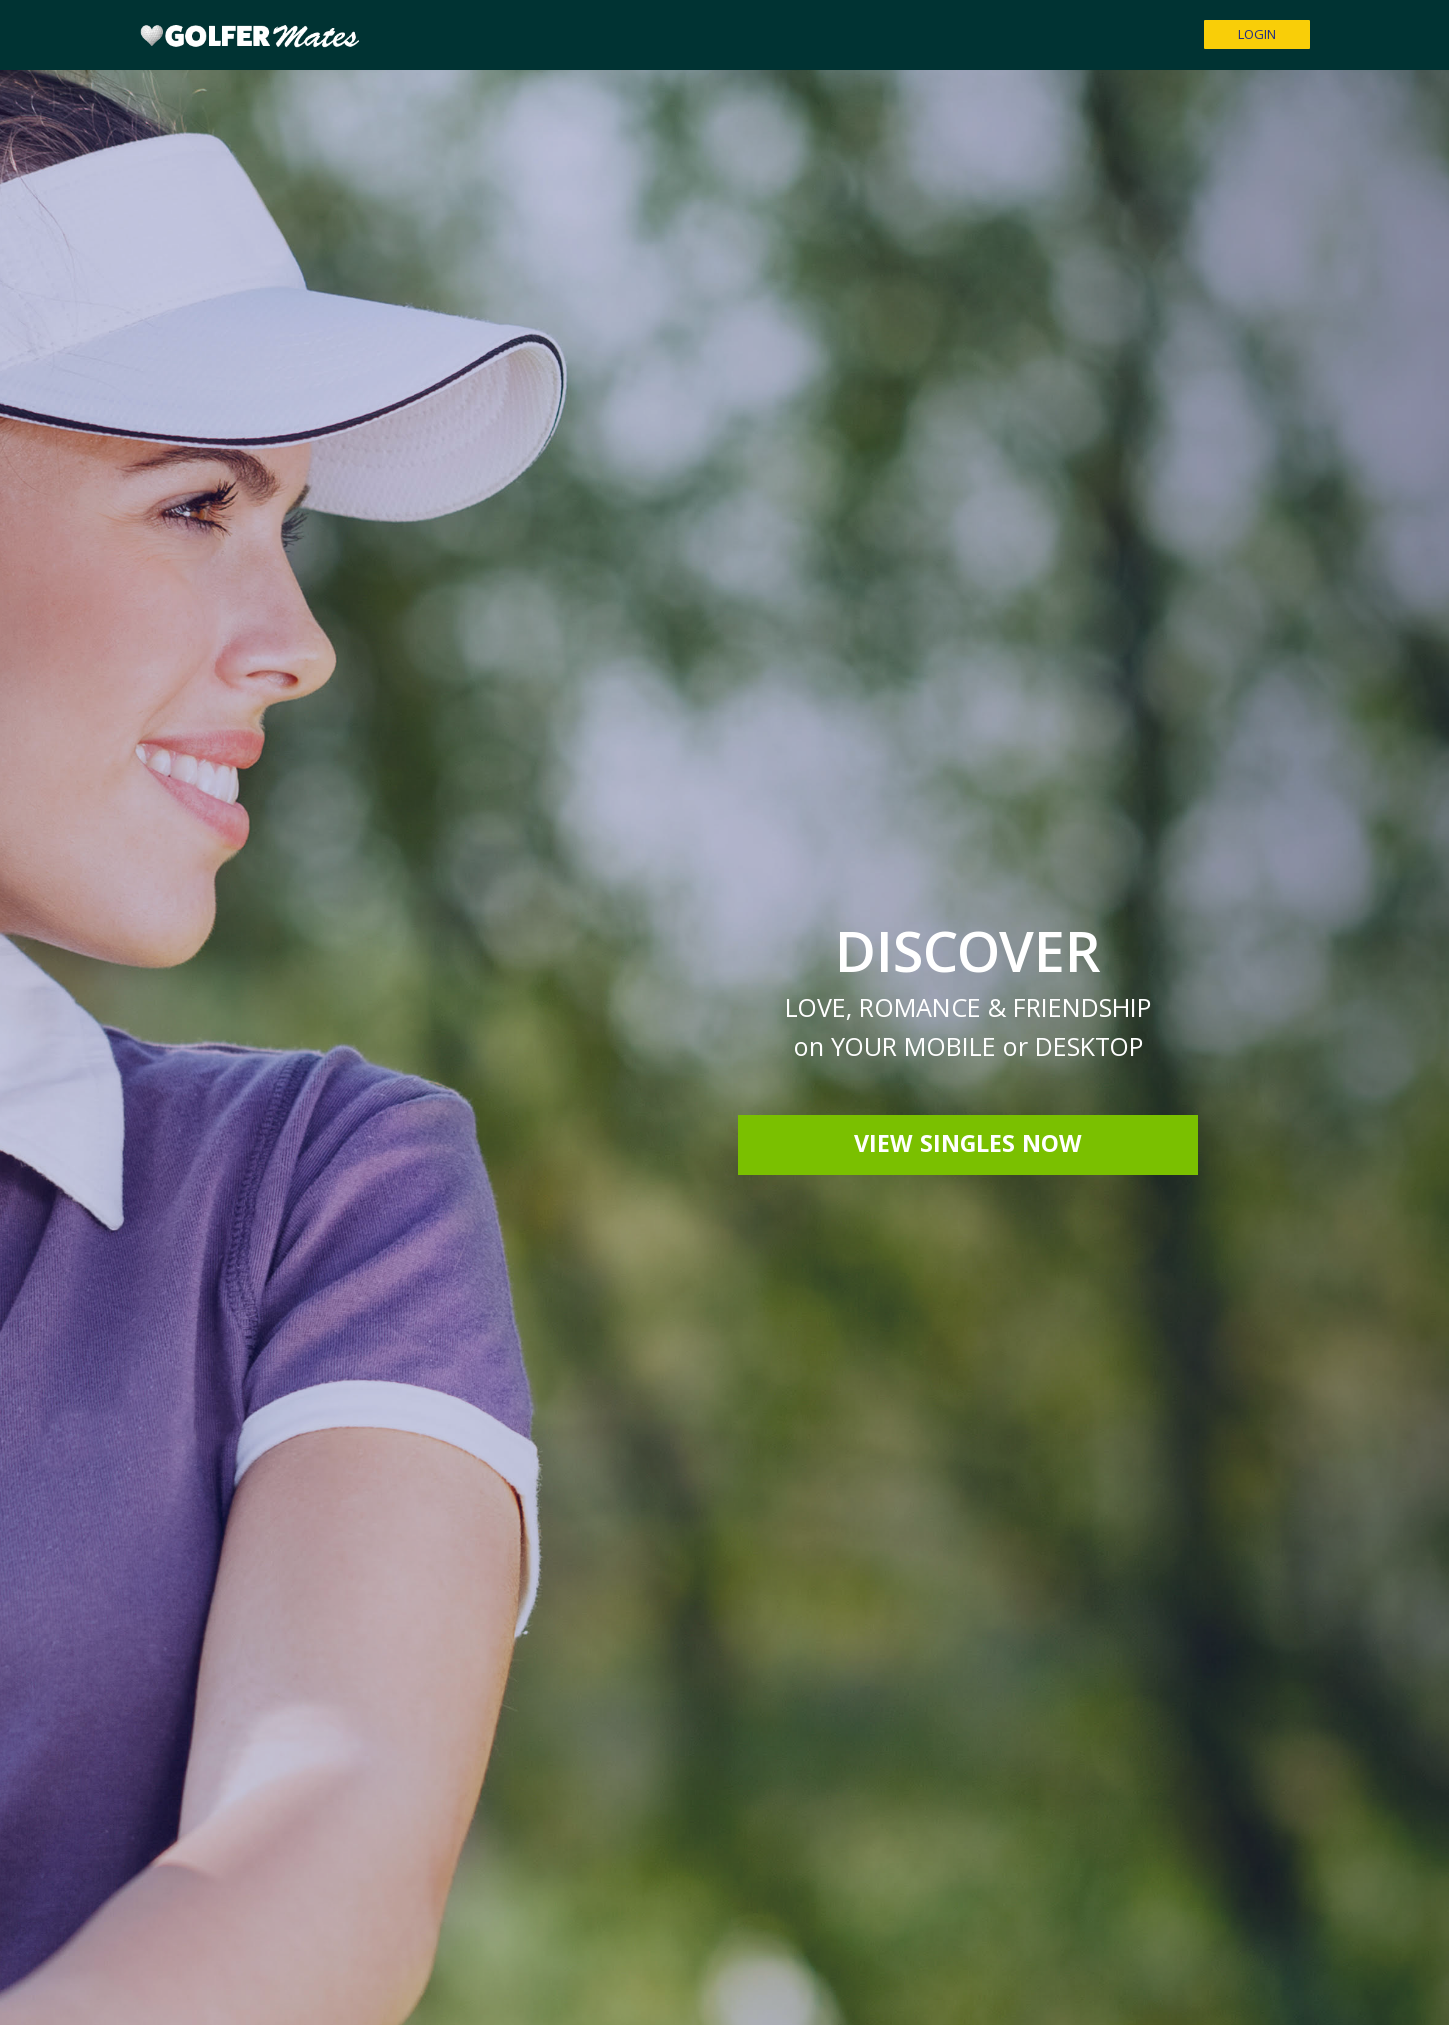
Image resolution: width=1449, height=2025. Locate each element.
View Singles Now (968, 1147)
